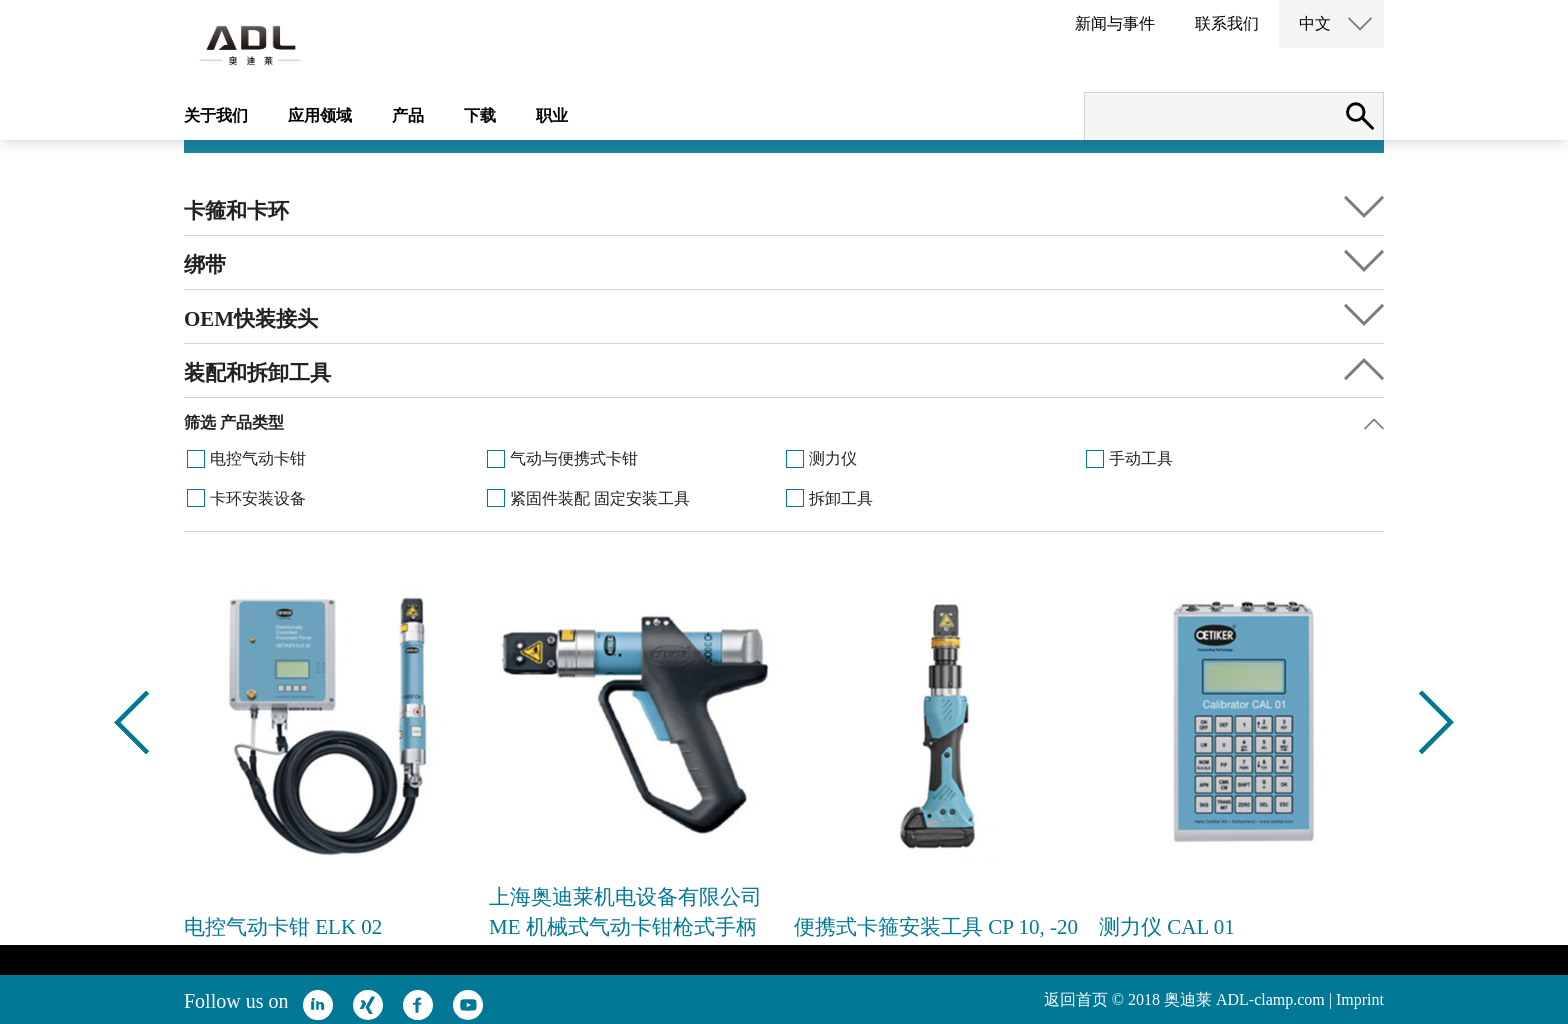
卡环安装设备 (258, 498)
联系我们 (1227, 23)
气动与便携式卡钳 (574, 458)
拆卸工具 (841, 498)
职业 (552, 115)
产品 (408, 115)
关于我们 (216, 115)
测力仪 (833, 458)
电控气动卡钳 (258, 458)
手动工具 (1141, 458)
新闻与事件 (1115, 23)
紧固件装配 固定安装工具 (600, 498)
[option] (326, 762)
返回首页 (1076, 999)
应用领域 (320, 115)
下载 (480, 115)
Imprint (1360, 999)
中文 (1315, 23)
